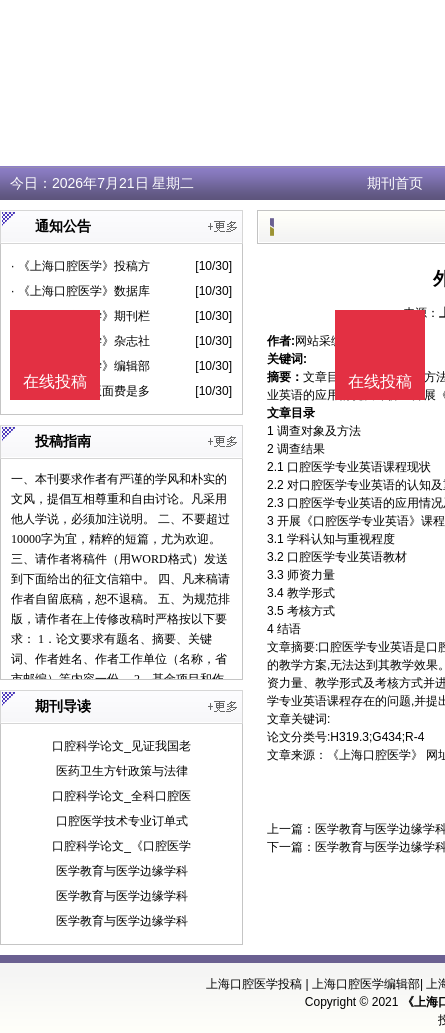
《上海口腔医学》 (375, 755)
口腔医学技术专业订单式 (122, 821)
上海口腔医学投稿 (254, 984)
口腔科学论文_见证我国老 (121, 746)
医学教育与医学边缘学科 (122, 871)
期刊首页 (395, 183)
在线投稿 (380, 381)
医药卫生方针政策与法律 (122, 771)
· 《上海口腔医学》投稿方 (80, 266)
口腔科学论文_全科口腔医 (121, 796)
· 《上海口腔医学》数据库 (80, 291)
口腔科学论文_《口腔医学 (121, 846)
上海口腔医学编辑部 (366, 984)
